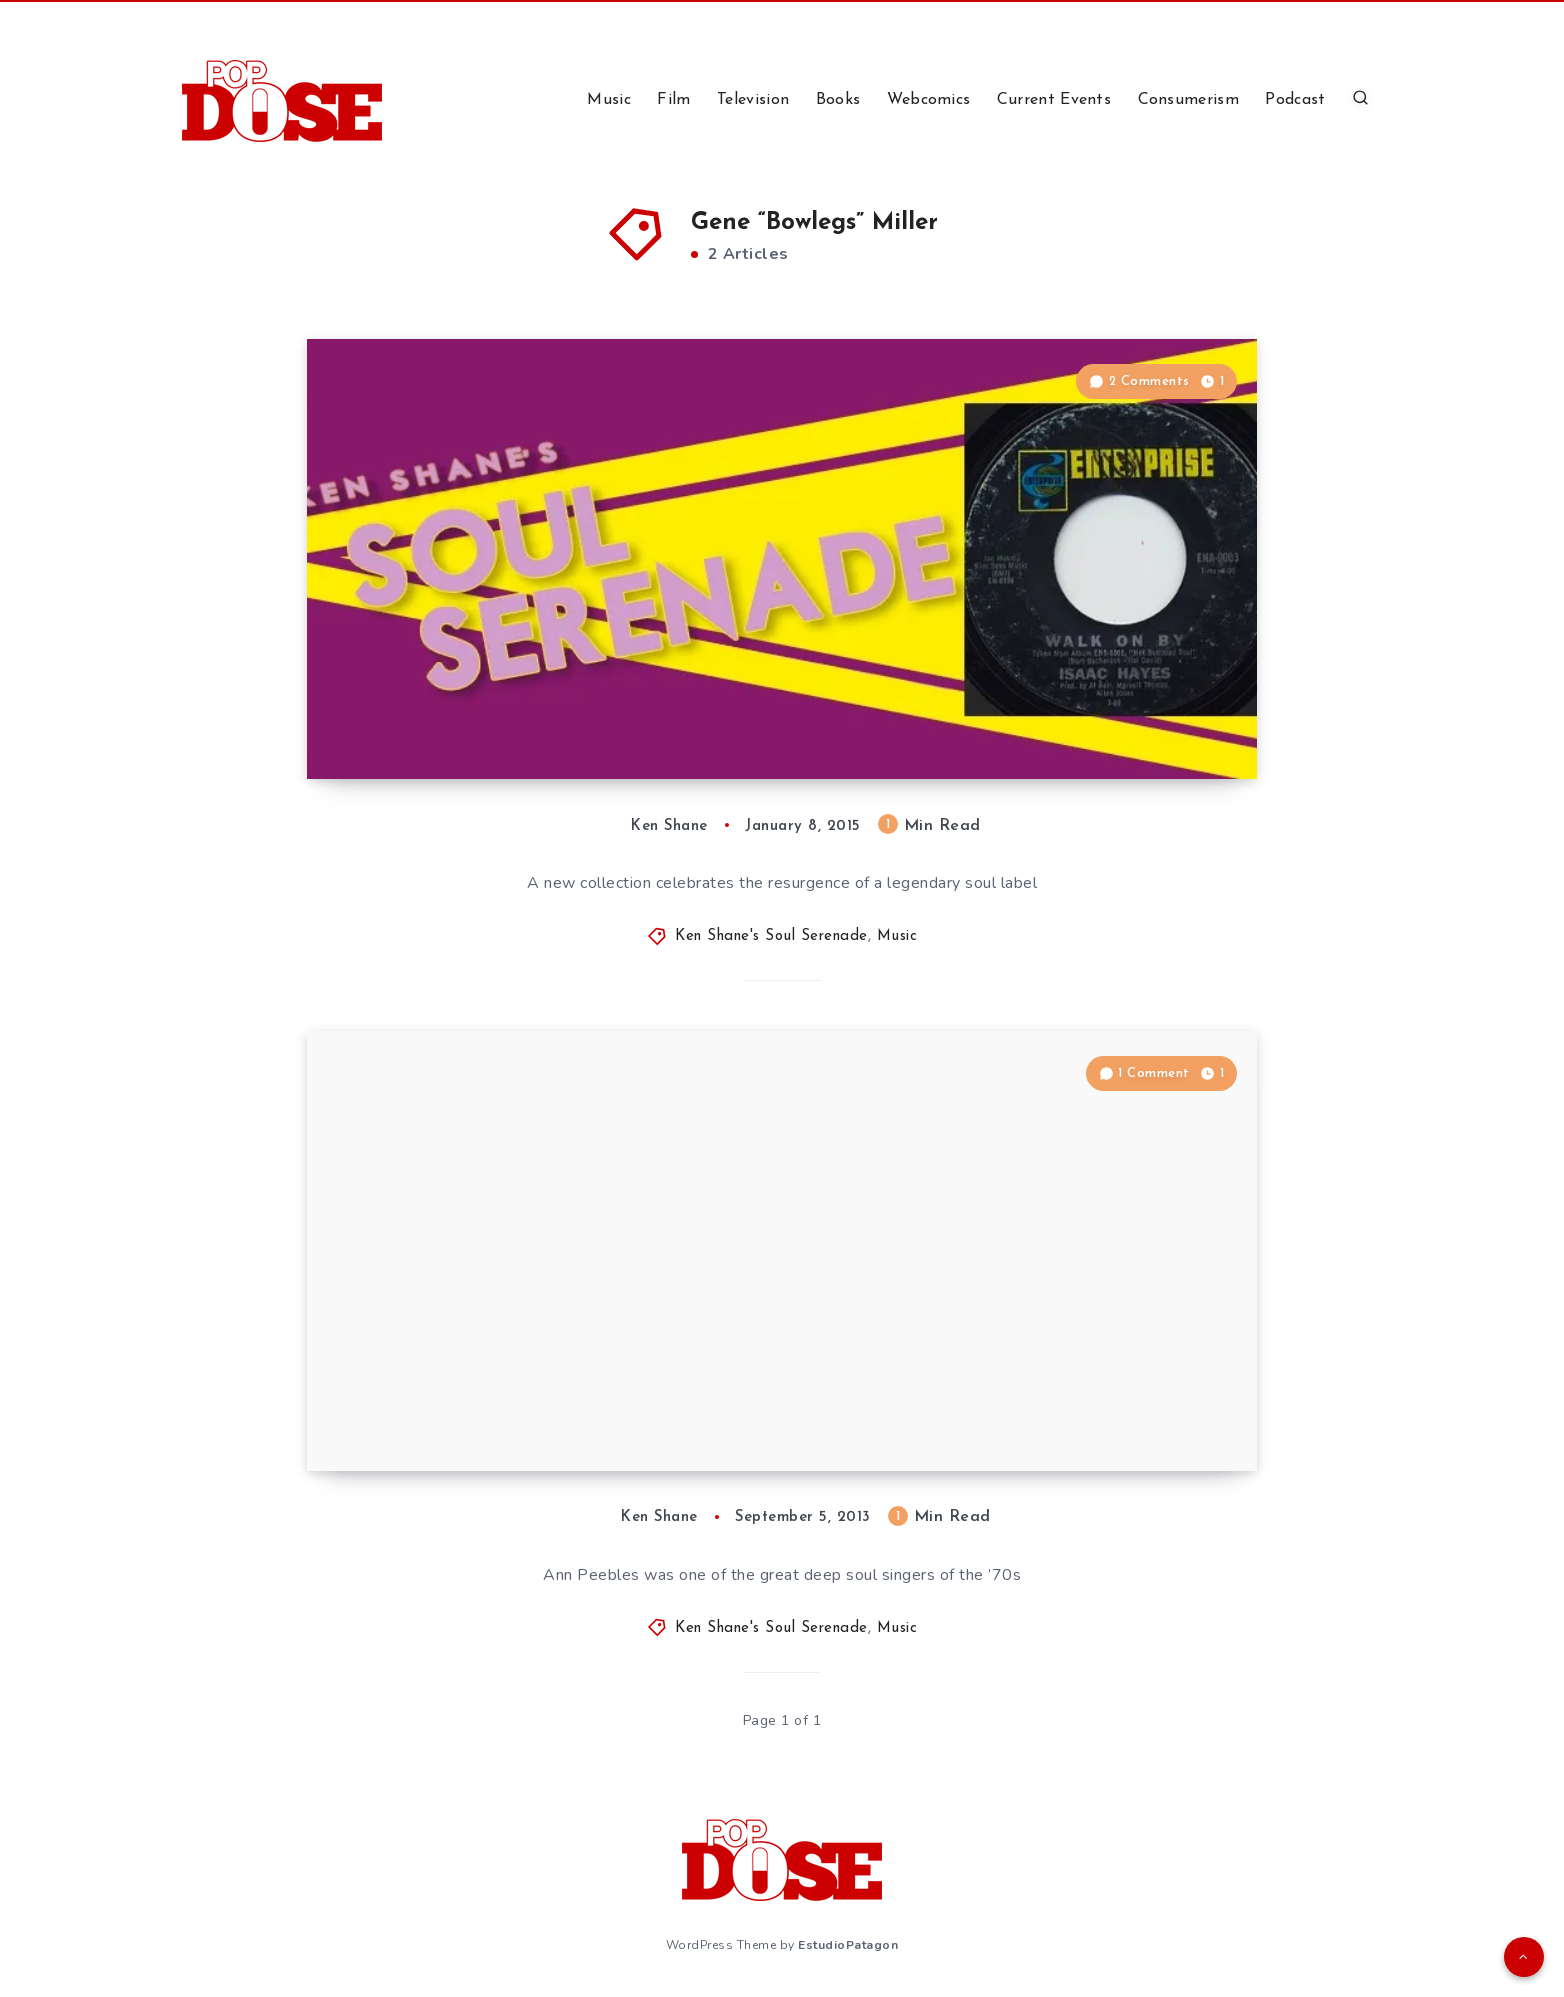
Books (838, 100)
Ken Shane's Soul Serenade (771, 936)
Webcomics (929, 100)
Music (609, 100)
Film (673, 100)
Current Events (1054, 100)
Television (753, 100)
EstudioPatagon (848, 1945)
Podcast (1295, 100)
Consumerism (1188, 100)
